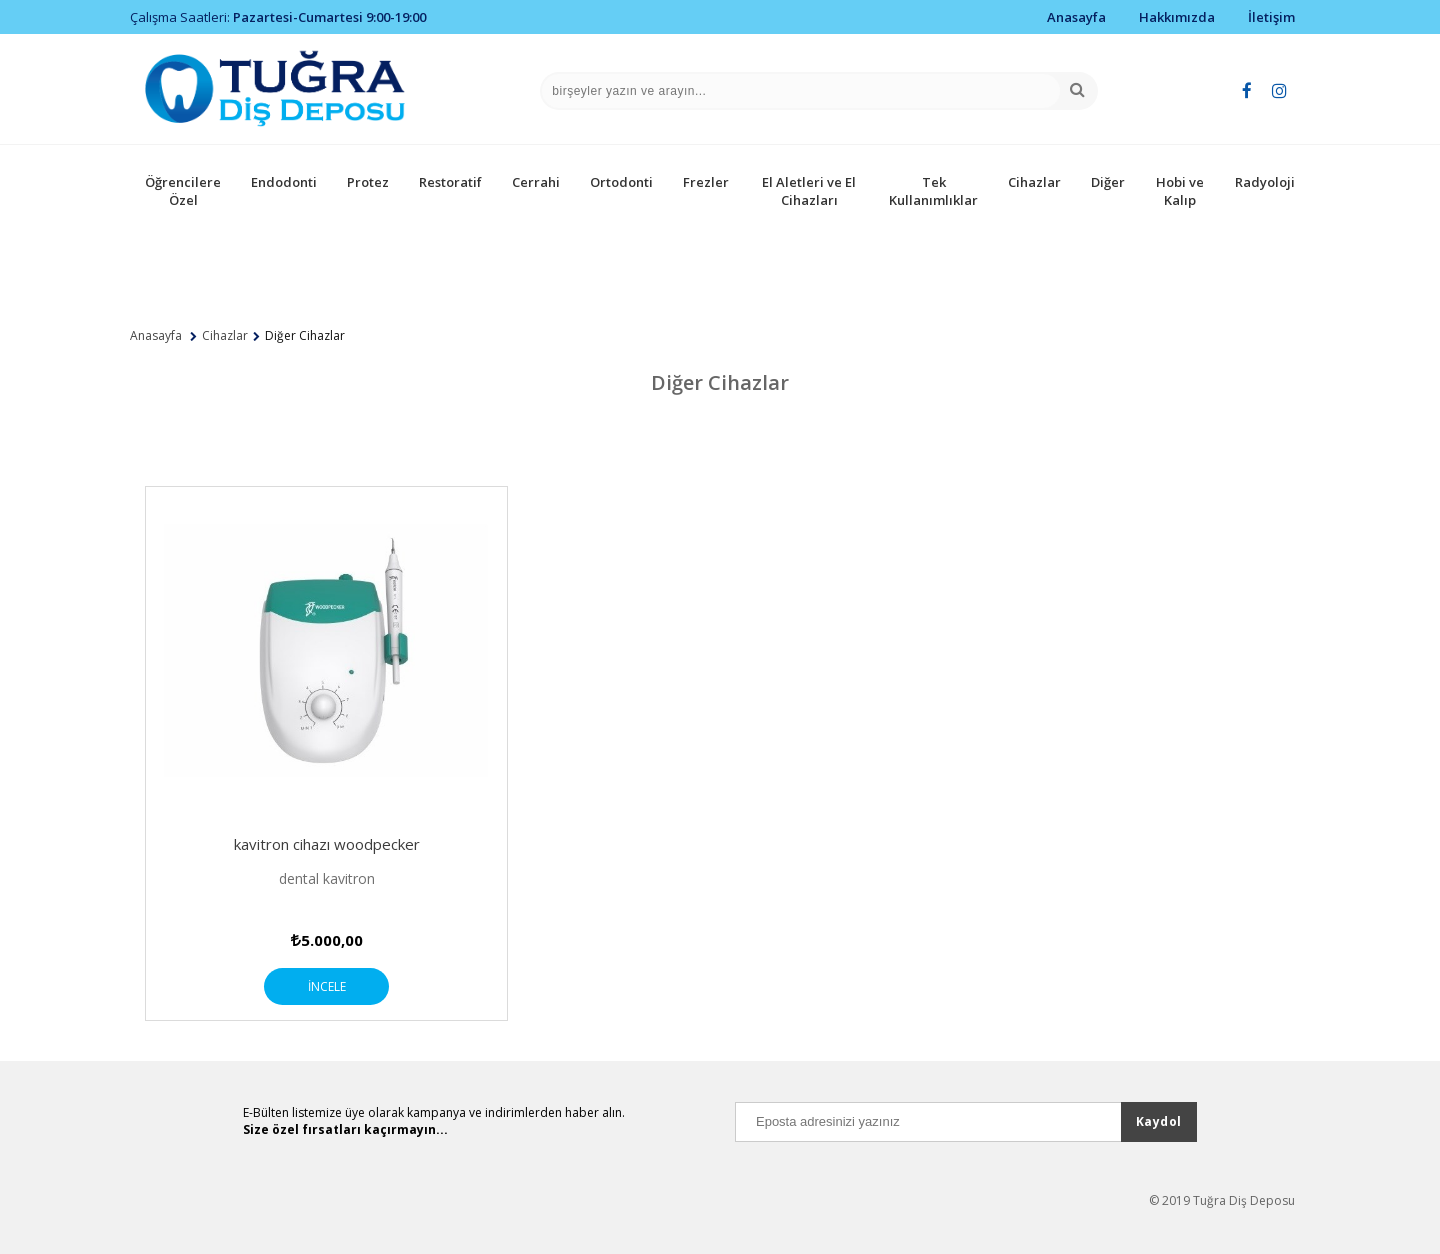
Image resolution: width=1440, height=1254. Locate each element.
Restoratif (450, 182)
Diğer (1108, 182)
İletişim (1271, 17)
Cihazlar (1034, 182)
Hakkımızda (1177, 17)
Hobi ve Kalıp (1180, 191)
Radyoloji (1265, 182)
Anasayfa (1076, 17)
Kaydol (1159, 1121)
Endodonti (284, 182)
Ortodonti (621, 182)
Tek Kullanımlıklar (933, 191)
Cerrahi (536, 182)
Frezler (706, 182)
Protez (368, 182)
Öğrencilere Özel (183, 191)
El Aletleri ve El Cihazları (809, 191)
